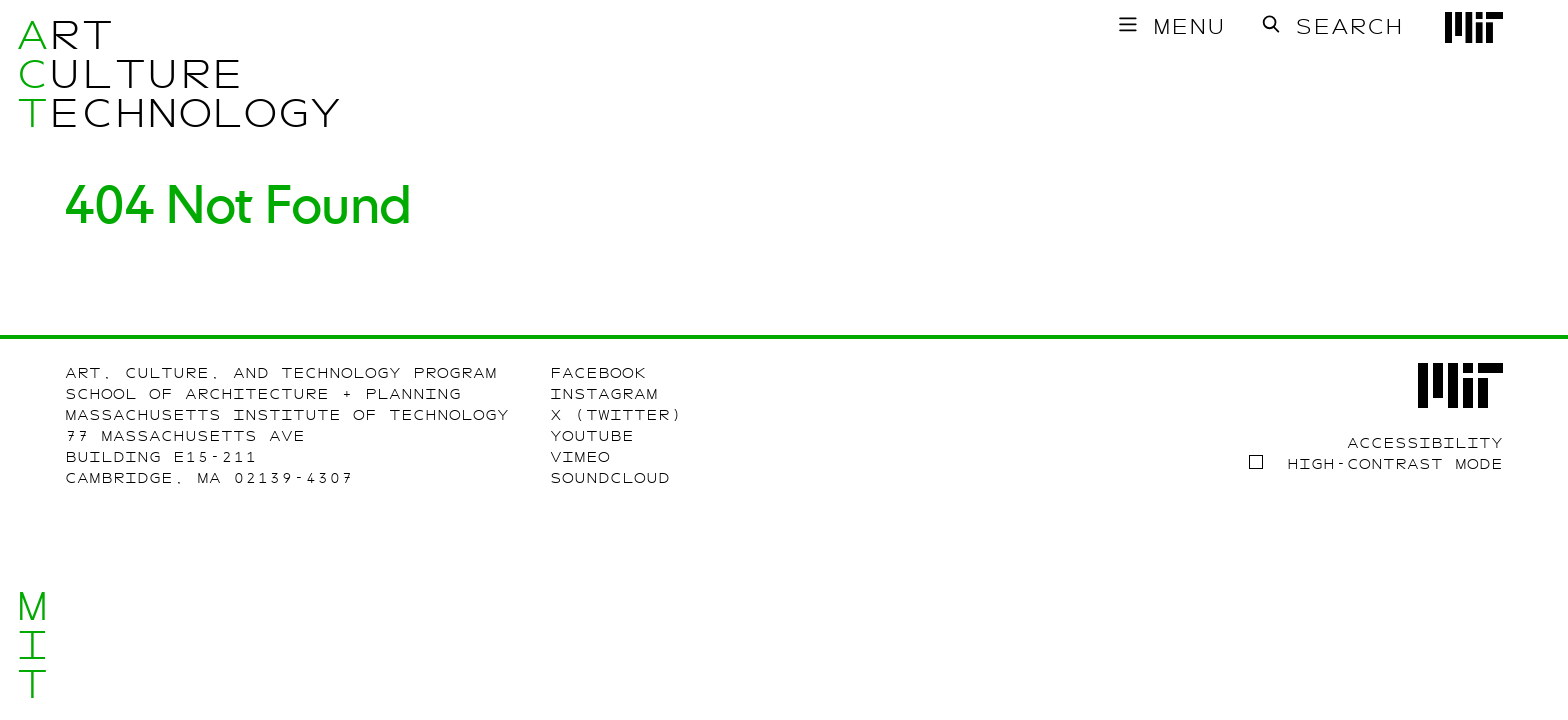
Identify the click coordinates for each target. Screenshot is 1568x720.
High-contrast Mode (1395, 464)
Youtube (592, 436)
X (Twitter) (616, 415)
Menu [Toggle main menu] (1189, 26)
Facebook (598, 373)
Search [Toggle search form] (1349, 26)
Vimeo (580, 457)
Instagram (604, 394)
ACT (32, 74)
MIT (32, 645)
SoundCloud (610, 478)
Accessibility (1425, 443)
